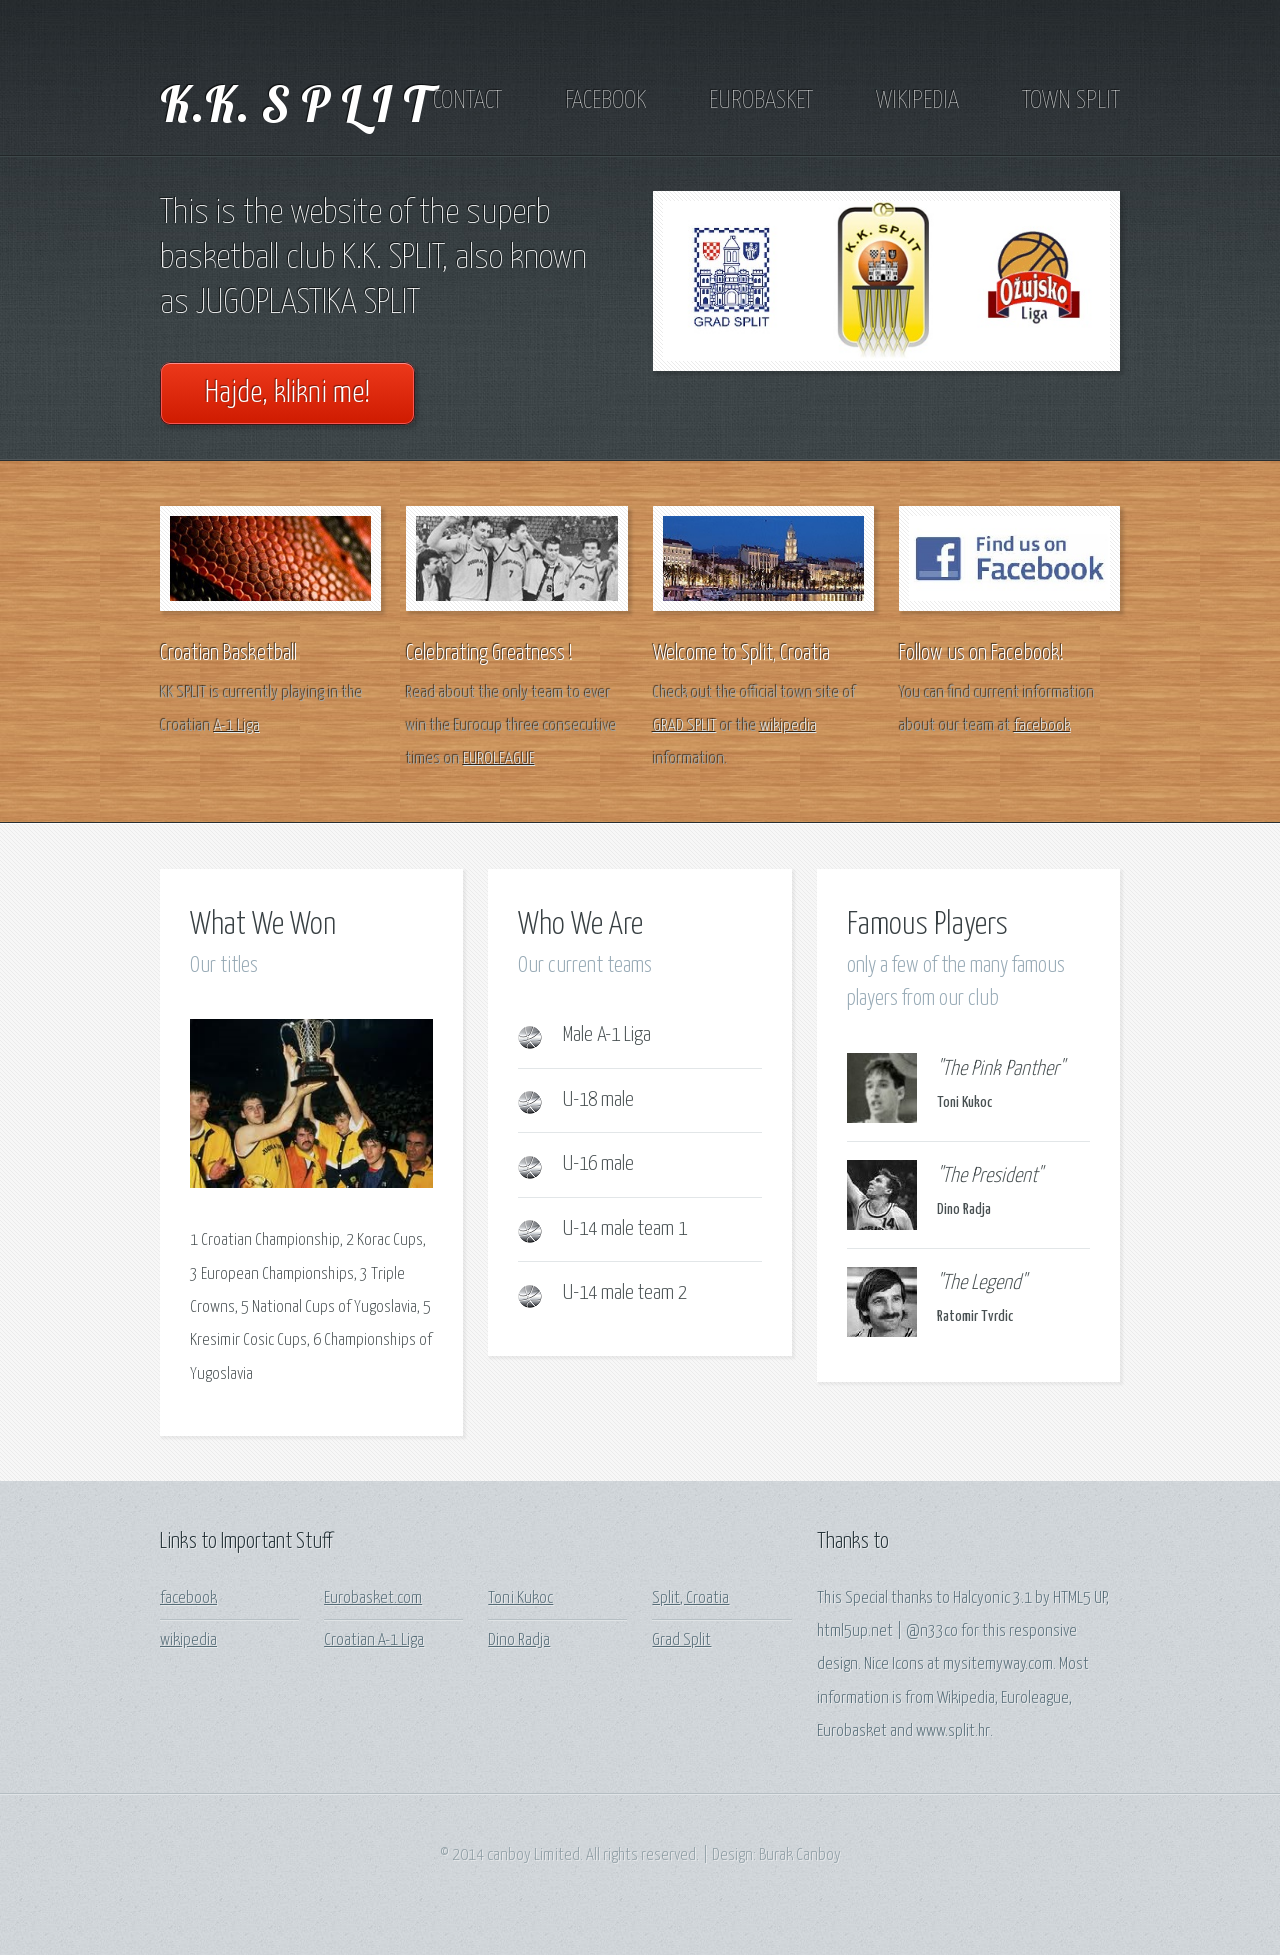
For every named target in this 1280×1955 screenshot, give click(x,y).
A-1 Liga (237, 726)
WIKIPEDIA (917, 101)
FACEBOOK (605, 101)
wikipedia (788, 726)
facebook (1042, 726)
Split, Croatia (690, 1598)
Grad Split (681, 1640)
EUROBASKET (761, 101)
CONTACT (467, 101)
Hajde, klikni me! (287, 393)
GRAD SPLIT (685, 726)
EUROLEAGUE (499, 759)
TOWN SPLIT (1071, 101)
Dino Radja (519, 1640)
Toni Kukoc (520, 1598)
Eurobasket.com (373, 1598)
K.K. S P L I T (294, 103)
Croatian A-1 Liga (374, 1640)
